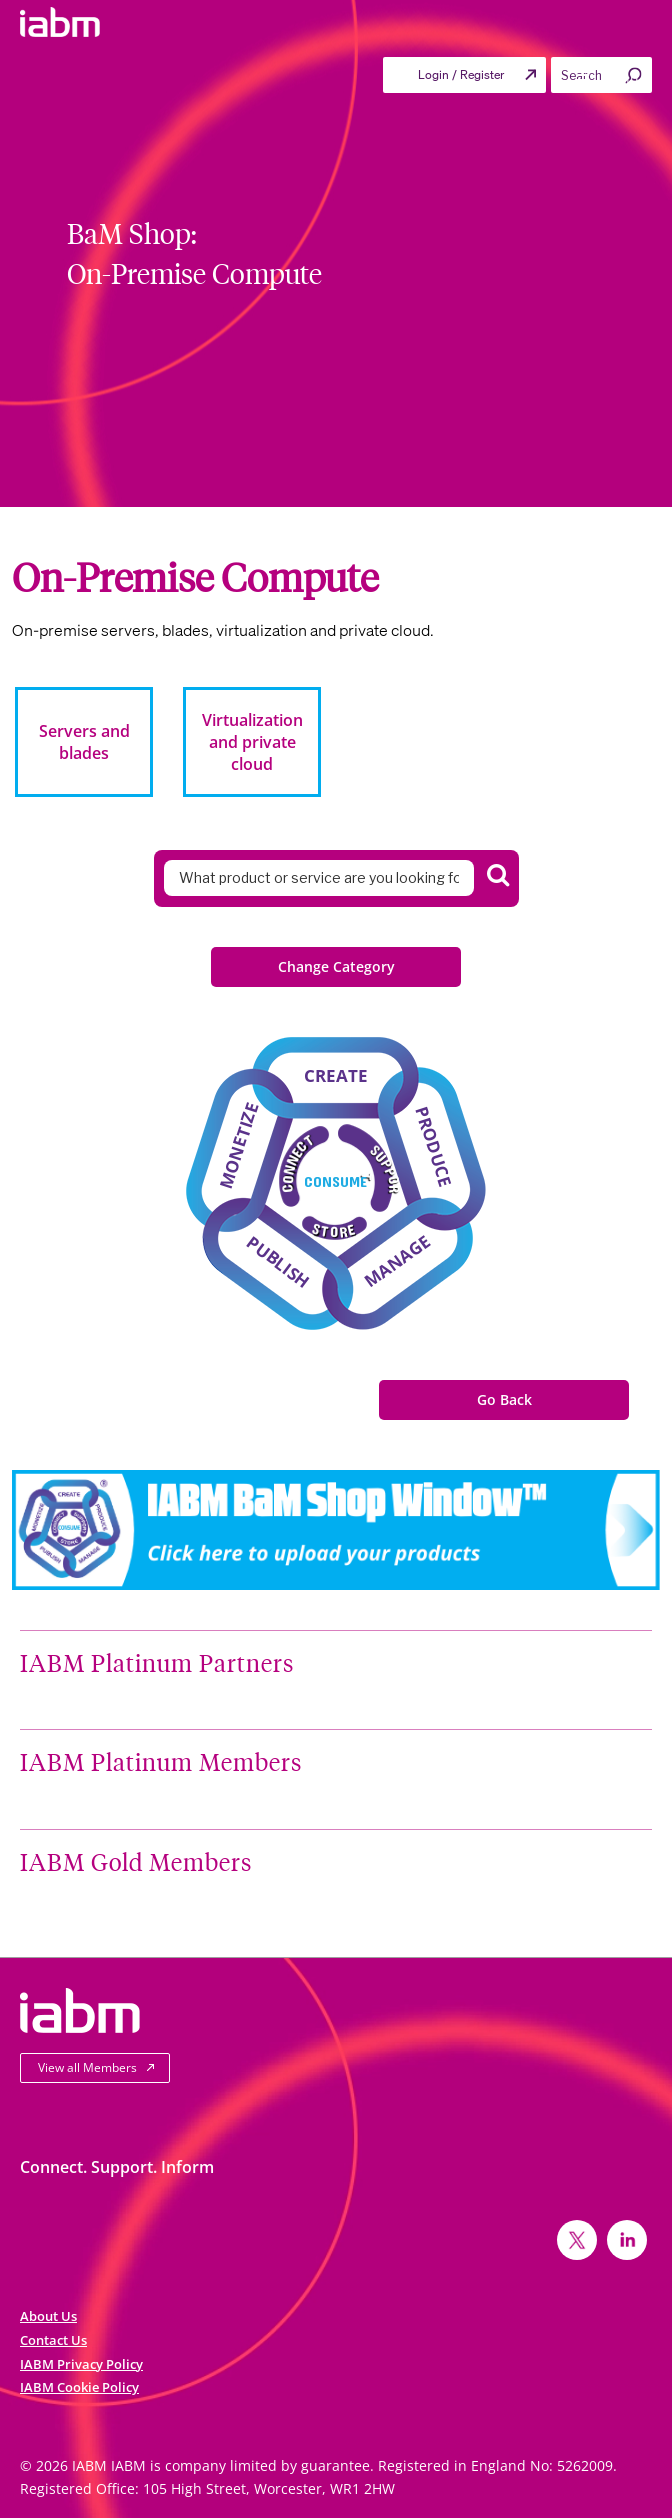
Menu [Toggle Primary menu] (606, 79)
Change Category (336, 966)
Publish (278, 1261)
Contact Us (53, 2340)
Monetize (239, 1145)
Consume (335, 1181)
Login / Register (461, 74)
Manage (397, 1260)
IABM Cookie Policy (79, 2387)
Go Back (504, 1399)
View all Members (87, 2067)
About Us (48, 2316)
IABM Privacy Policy (81, 2364)
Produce (434, 1146)
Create (336, 1075)
